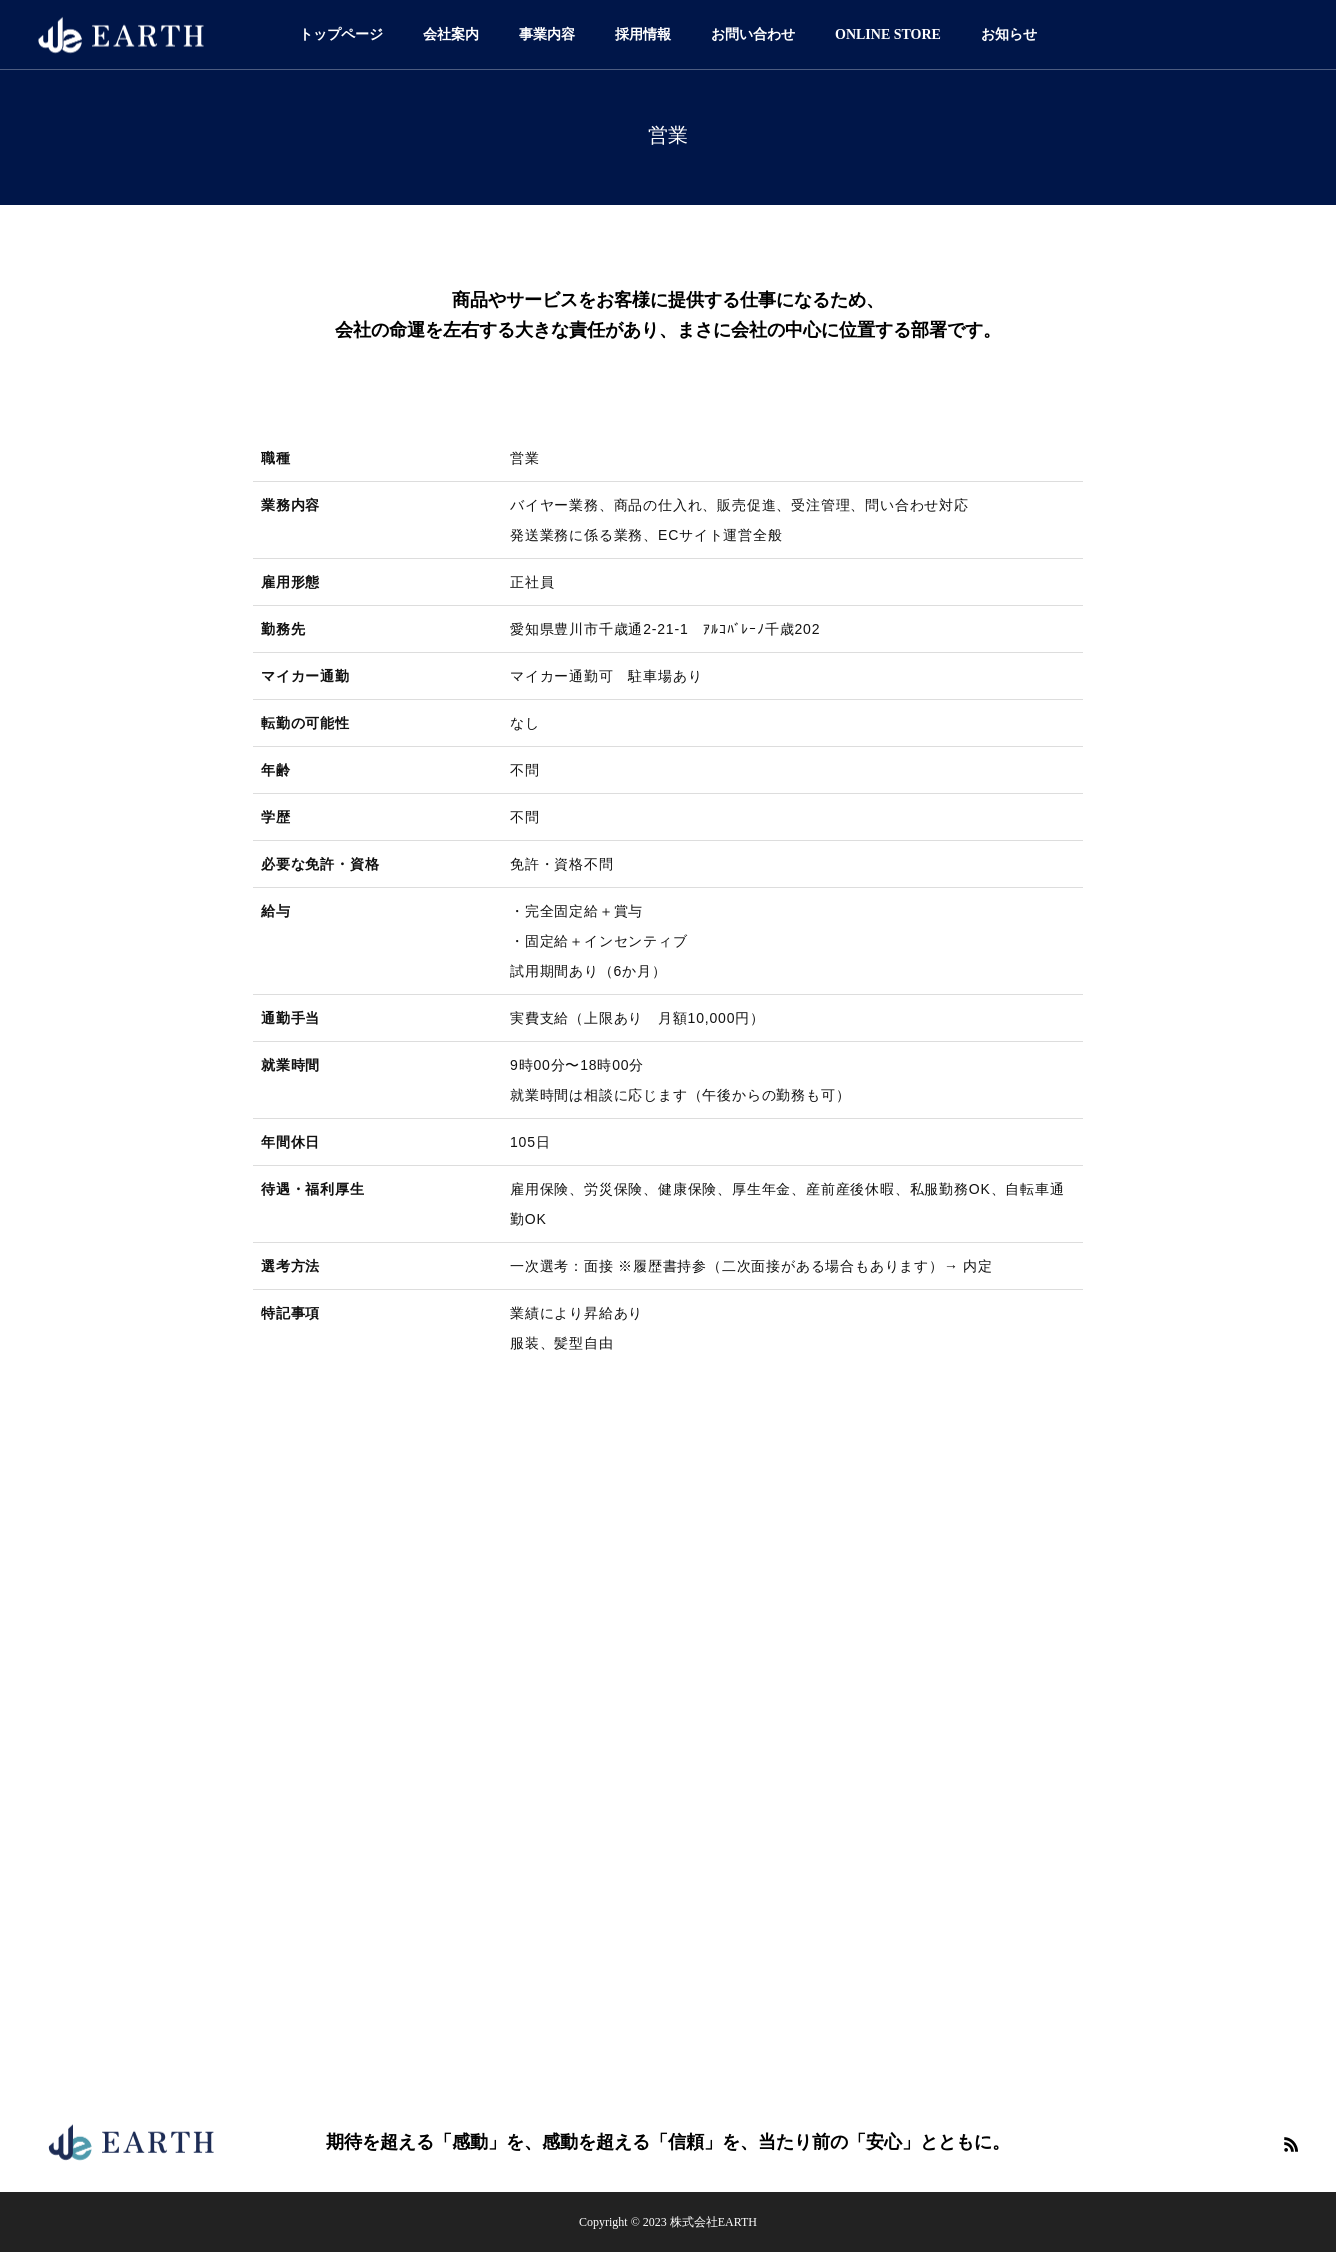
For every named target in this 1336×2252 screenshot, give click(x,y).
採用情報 (643, 34)
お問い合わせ (753, 34)
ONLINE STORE (888, 34)
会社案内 (451, 34)
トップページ (341, 34)
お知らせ (1009, 34)
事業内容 (547, 34)
